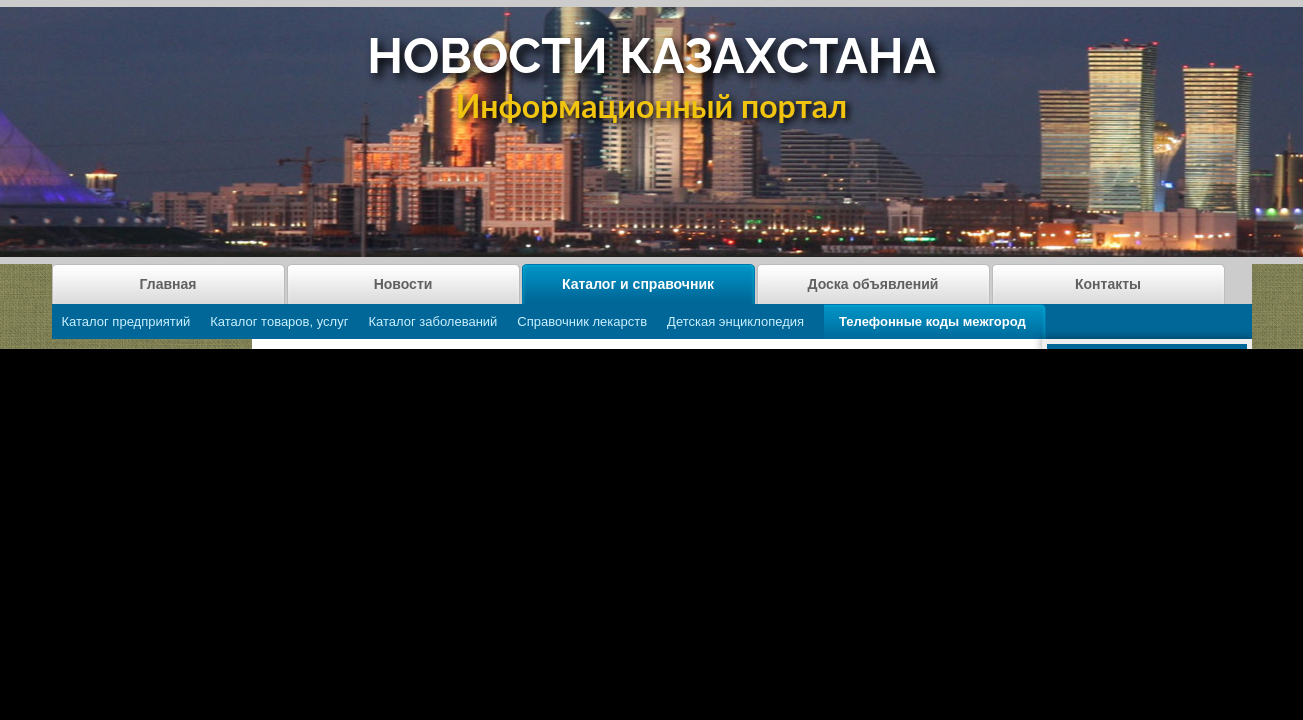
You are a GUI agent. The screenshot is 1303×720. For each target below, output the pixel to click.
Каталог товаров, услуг (279, 321)
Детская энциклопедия (735, 321)
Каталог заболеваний (432, 321)
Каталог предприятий (126, 321)
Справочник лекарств (582, 321)
